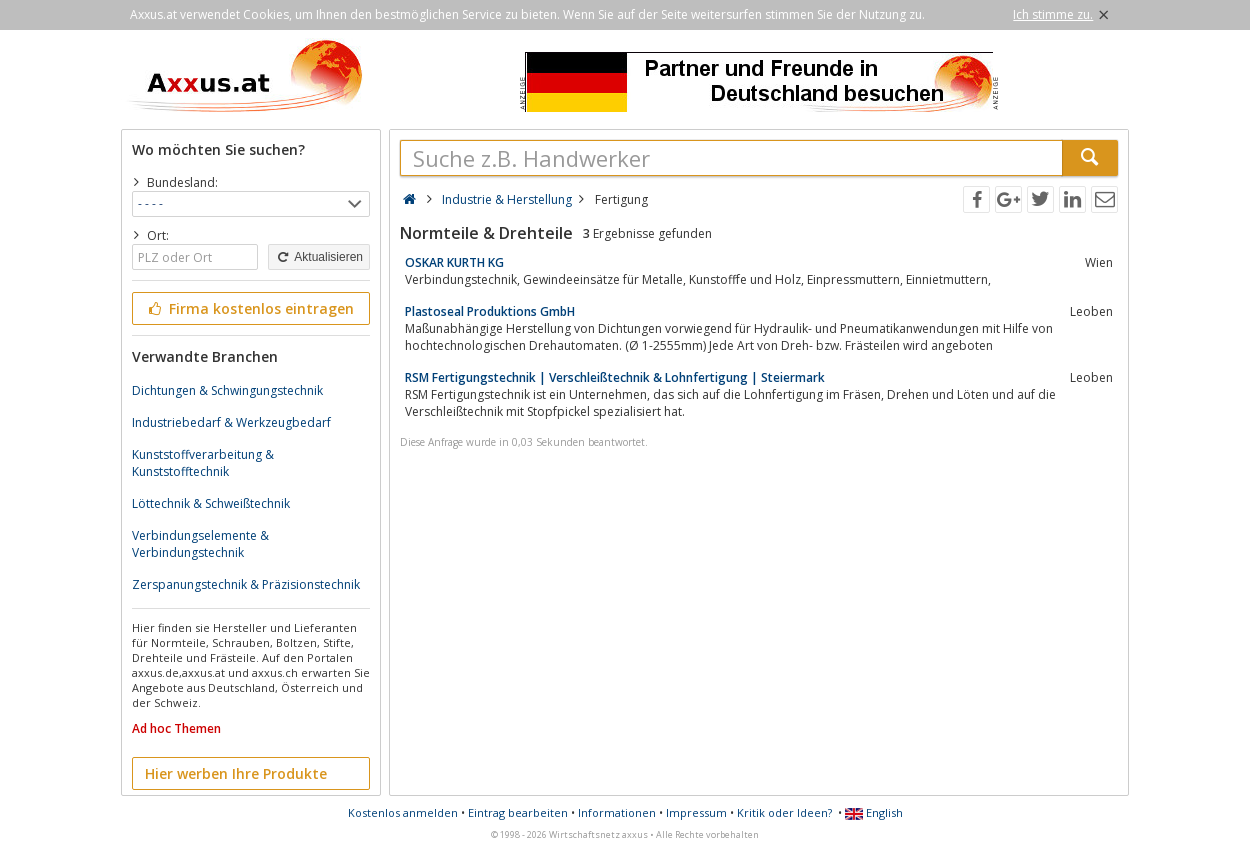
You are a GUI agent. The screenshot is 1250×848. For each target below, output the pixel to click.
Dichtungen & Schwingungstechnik (227, 390)
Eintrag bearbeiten (518, 812)
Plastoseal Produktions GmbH (490, 311)
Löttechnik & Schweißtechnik (211, 503)
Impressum (696, 812)
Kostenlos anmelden (403, 812)
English (874, 812)
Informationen (617, 812)
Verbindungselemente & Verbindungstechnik (200, 544)
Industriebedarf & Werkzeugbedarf (231, 422)
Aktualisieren (319, 257)
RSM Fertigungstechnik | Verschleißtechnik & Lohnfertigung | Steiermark (615, 377)
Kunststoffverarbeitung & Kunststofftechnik (203, 463)
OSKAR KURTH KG (454, 262)
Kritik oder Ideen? (784, 812)
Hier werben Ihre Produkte (236, 773)
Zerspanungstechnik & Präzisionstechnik (246, 584)
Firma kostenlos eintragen (249, 308)
